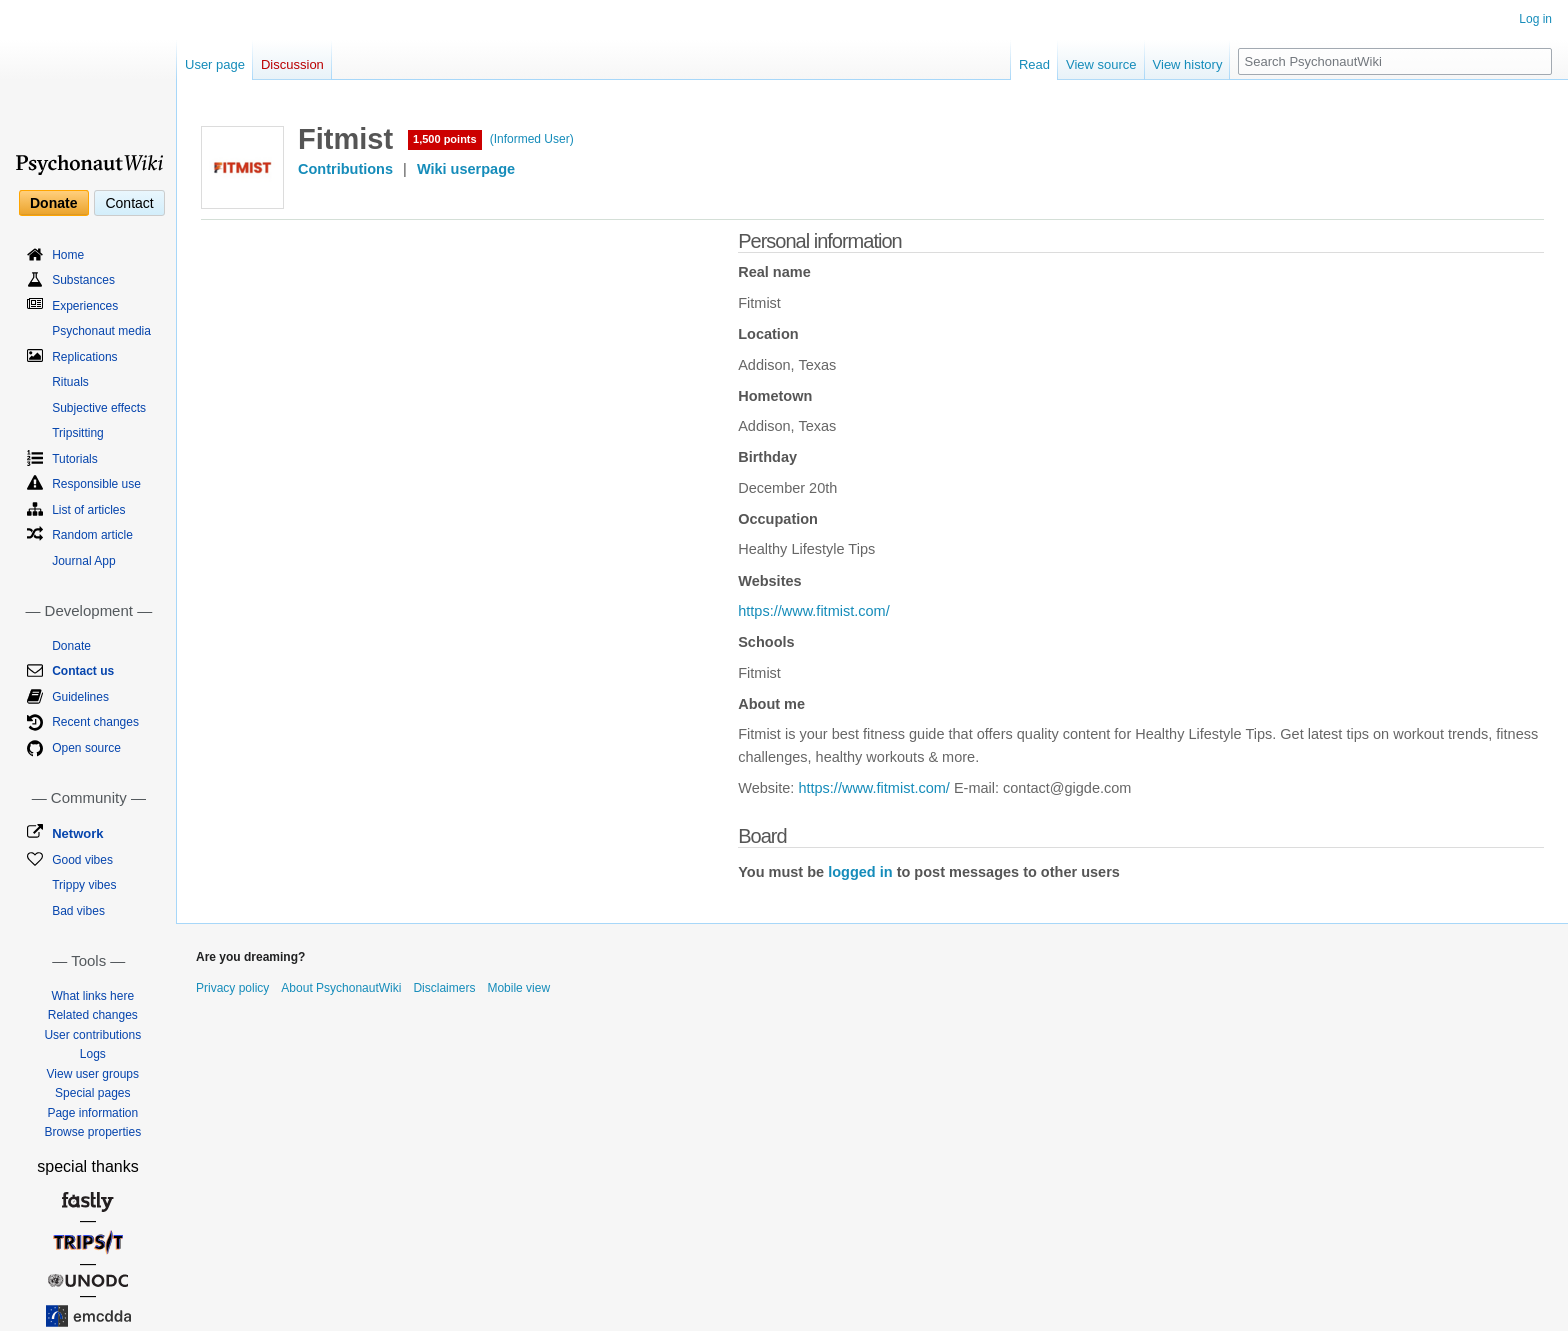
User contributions (92, 1035)
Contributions (345, 169)
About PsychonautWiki (341, 988)
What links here (92, 996)
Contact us (83, 671)
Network (77, 833)
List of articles (88, 510)
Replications (84, 357)
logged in (860, 872)
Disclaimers (444, 988)
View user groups (93, 1074)
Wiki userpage (466, 169)
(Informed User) (532, 139)
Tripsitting (78, 433)
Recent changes (95, 722)
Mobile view (518, 988)
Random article (92, 535)
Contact (129, 203)
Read (1034, 64)
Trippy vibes (84, 885)
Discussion (292, 64)
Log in (1535, 19)
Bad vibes (78, 911)
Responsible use (96, 484)
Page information (92, 1113)
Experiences (85, 306)
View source (1101, 64)
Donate (53, 203)
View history (1188, 64)
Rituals (70, 382)
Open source (86, 748)
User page (215, 64)
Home (68, 255)
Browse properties (92, 1132)
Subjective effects (99, 408)
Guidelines (80, 697)
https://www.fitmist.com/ (813, 611)
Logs (93, 1054)
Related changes (93, 1015)
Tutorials (75, 459)
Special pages (92, 1093)
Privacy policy (232, 988)
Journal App (83, 561)
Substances (83, 280)
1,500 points (445, 139)
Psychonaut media (101, 331)
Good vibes (82, 860)
